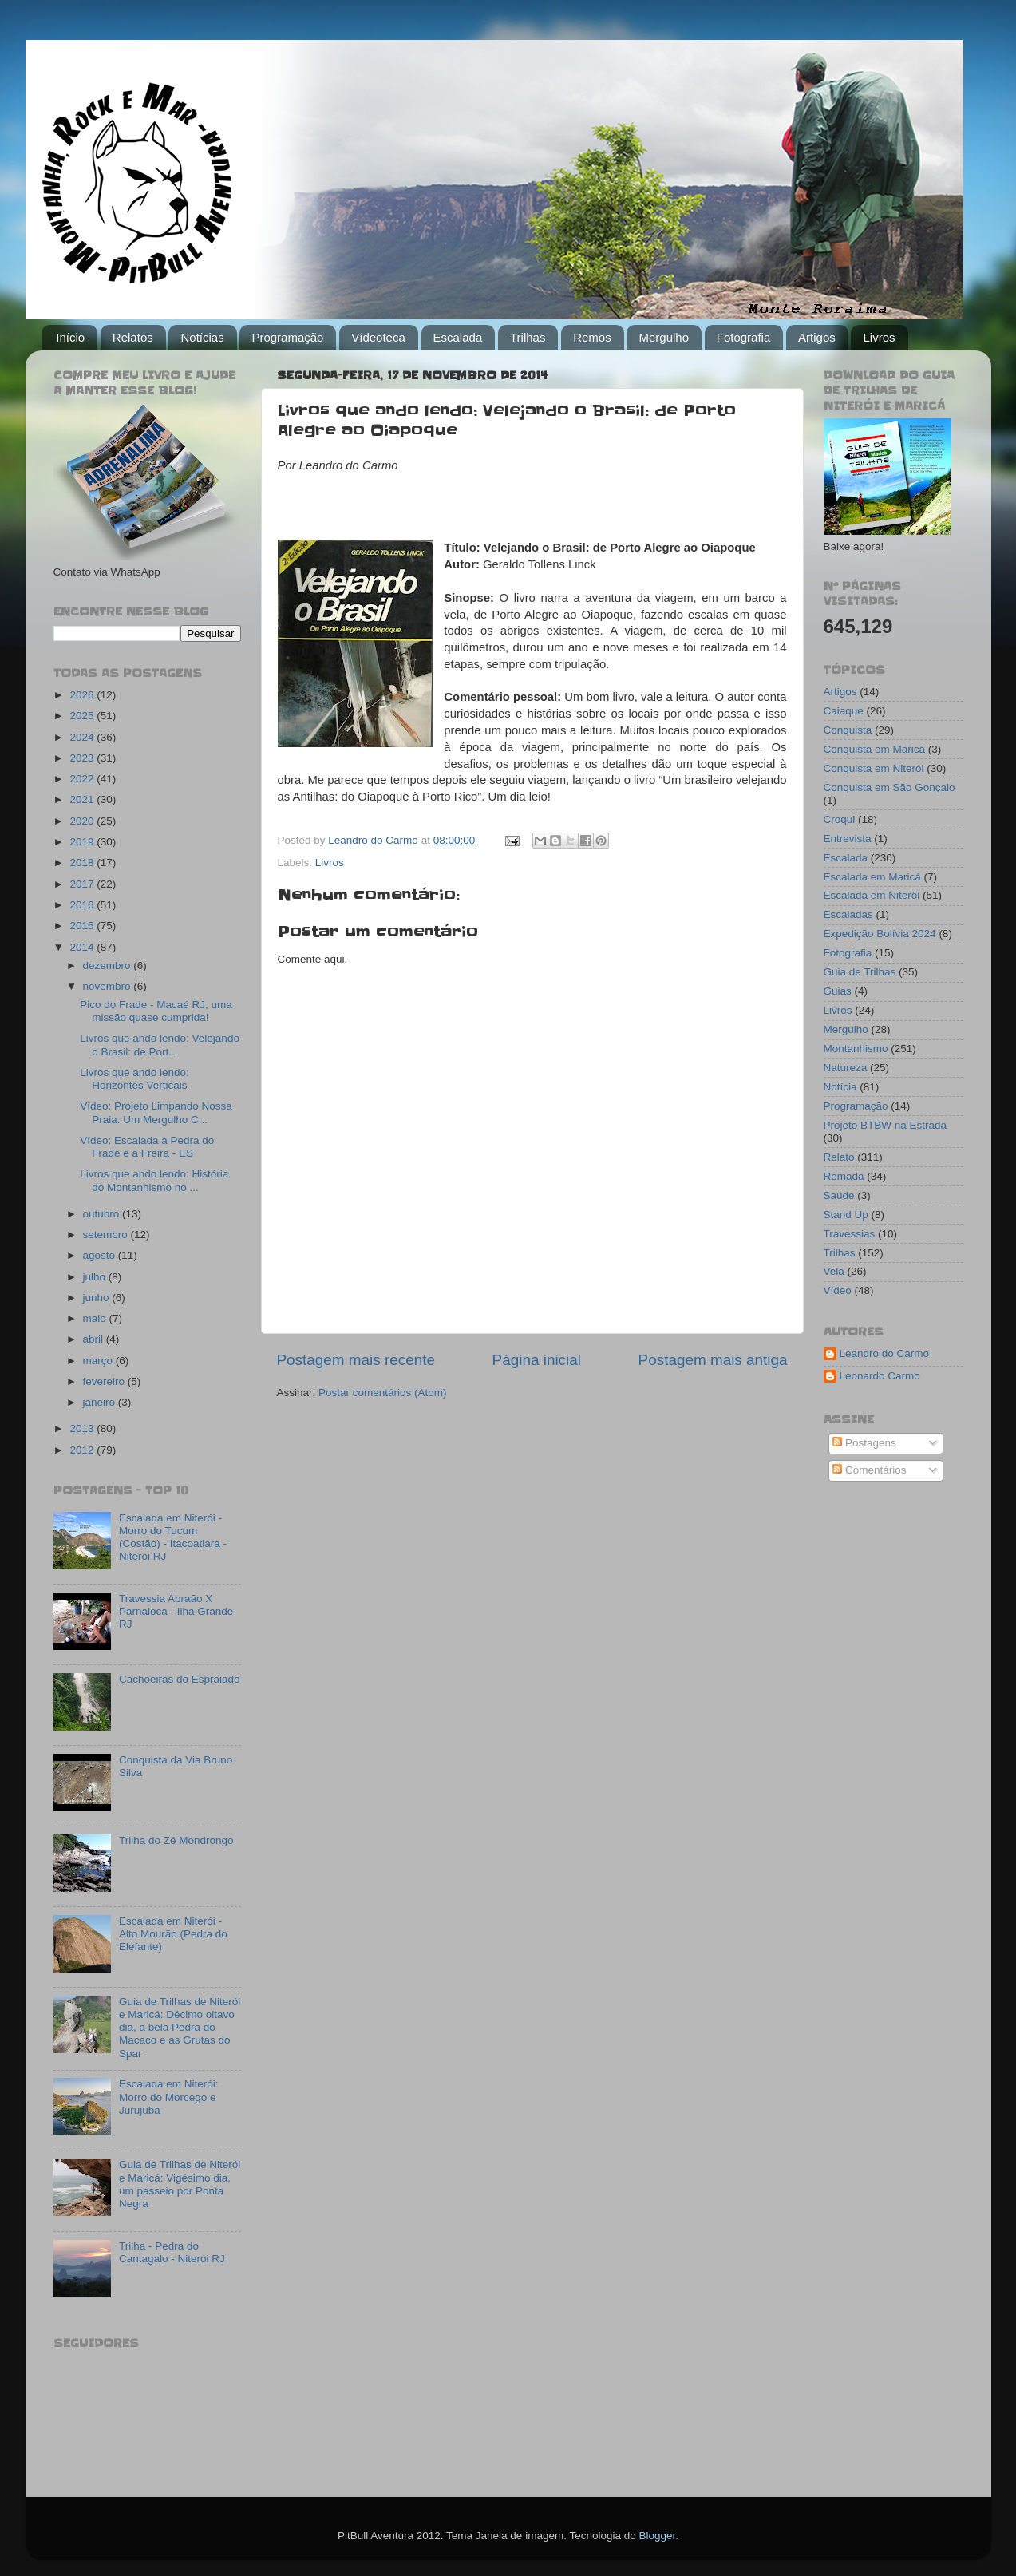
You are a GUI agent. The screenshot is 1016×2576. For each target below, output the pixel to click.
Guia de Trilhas (860, 972)
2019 (83, 842)
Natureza (846, 1068)
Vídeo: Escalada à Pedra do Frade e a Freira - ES (147, 1146)
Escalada (458, 337)
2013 (83, 1428)
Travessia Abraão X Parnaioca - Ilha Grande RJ (176, 1611)
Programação (287, 337)
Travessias (850, 1234)
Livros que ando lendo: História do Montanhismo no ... (154, 1180)
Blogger (656, 2536)
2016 (83, 905)
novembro (108, 986)
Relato (839, 1157)
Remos (592, 337)
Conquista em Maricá (875, 749)
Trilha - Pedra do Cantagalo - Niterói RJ (172, 2252)
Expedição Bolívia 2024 (880, 934)
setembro (107, 1235)
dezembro (108, 965)
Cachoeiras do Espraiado (179, 1679)
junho (98, 1298)
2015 (83, 926)
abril (94, 1339)
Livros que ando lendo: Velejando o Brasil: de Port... (159, 1044)
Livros (879, 337)
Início (70, 337)
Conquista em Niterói (874, 768)
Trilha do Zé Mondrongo (176, 1840)
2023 (83, 758)
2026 (83, 695)
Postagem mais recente (356, 1359)
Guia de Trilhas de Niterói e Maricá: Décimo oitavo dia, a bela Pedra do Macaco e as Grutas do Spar (179, 2028)
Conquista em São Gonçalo (889, 787)
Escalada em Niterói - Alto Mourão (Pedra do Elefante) (173, 1934)
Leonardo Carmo (880, 1376)
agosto (100, 1255)
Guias (838, 991)
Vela (834, 1271)
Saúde (839, 1195)
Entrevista (848, 839)
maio (96, 1318)
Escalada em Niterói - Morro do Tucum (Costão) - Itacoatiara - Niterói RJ (173, 1537)
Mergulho (663, 337)
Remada (844, 1176)
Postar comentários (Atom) (382, 1393)
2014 (83, 947)
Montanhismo (856, 1049)
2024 (83, 737)
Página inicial (536, 1359)
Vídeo (838, 1290)
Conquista (848, 730)
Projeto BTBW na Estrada (885, 1125)
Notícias (201, 337)
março (99, 1361)
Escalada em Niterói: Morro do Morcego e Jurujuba (169, 2096)
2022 (83, 779)
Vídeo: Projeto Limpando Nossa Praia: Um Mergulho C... (156, 1112)
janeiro (100, 1402)
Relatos (133, 337)
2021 (83, 799)
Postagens (864, 1443)
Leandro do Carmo (885, 1353)
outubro (103, 1214)
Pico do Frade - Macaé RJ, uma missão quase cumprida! (156, 1011)
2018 (83, 863)
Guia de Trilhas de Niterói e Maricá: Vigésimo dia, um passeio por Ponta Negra (179, 2184)
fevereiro (105, 1381)
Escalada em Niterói (872, 895)
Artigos (817, 337)
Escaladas (848, 914)
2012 (83, 1450)
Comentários (869, 1470)
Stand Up (846, 1215)
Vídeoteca (378, 337)
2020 (83, 821)
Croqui (840, 819)
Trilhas (527, 337)
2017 (83, 884)
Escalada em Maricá (872, 877)
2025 (83, 716)
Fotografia (744, 337)
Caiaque (844, 711)
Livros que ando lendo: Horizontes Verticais (134, 1078)
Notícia (840, 1087)
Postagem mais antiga (713, 1359)
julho (96, 1277)
